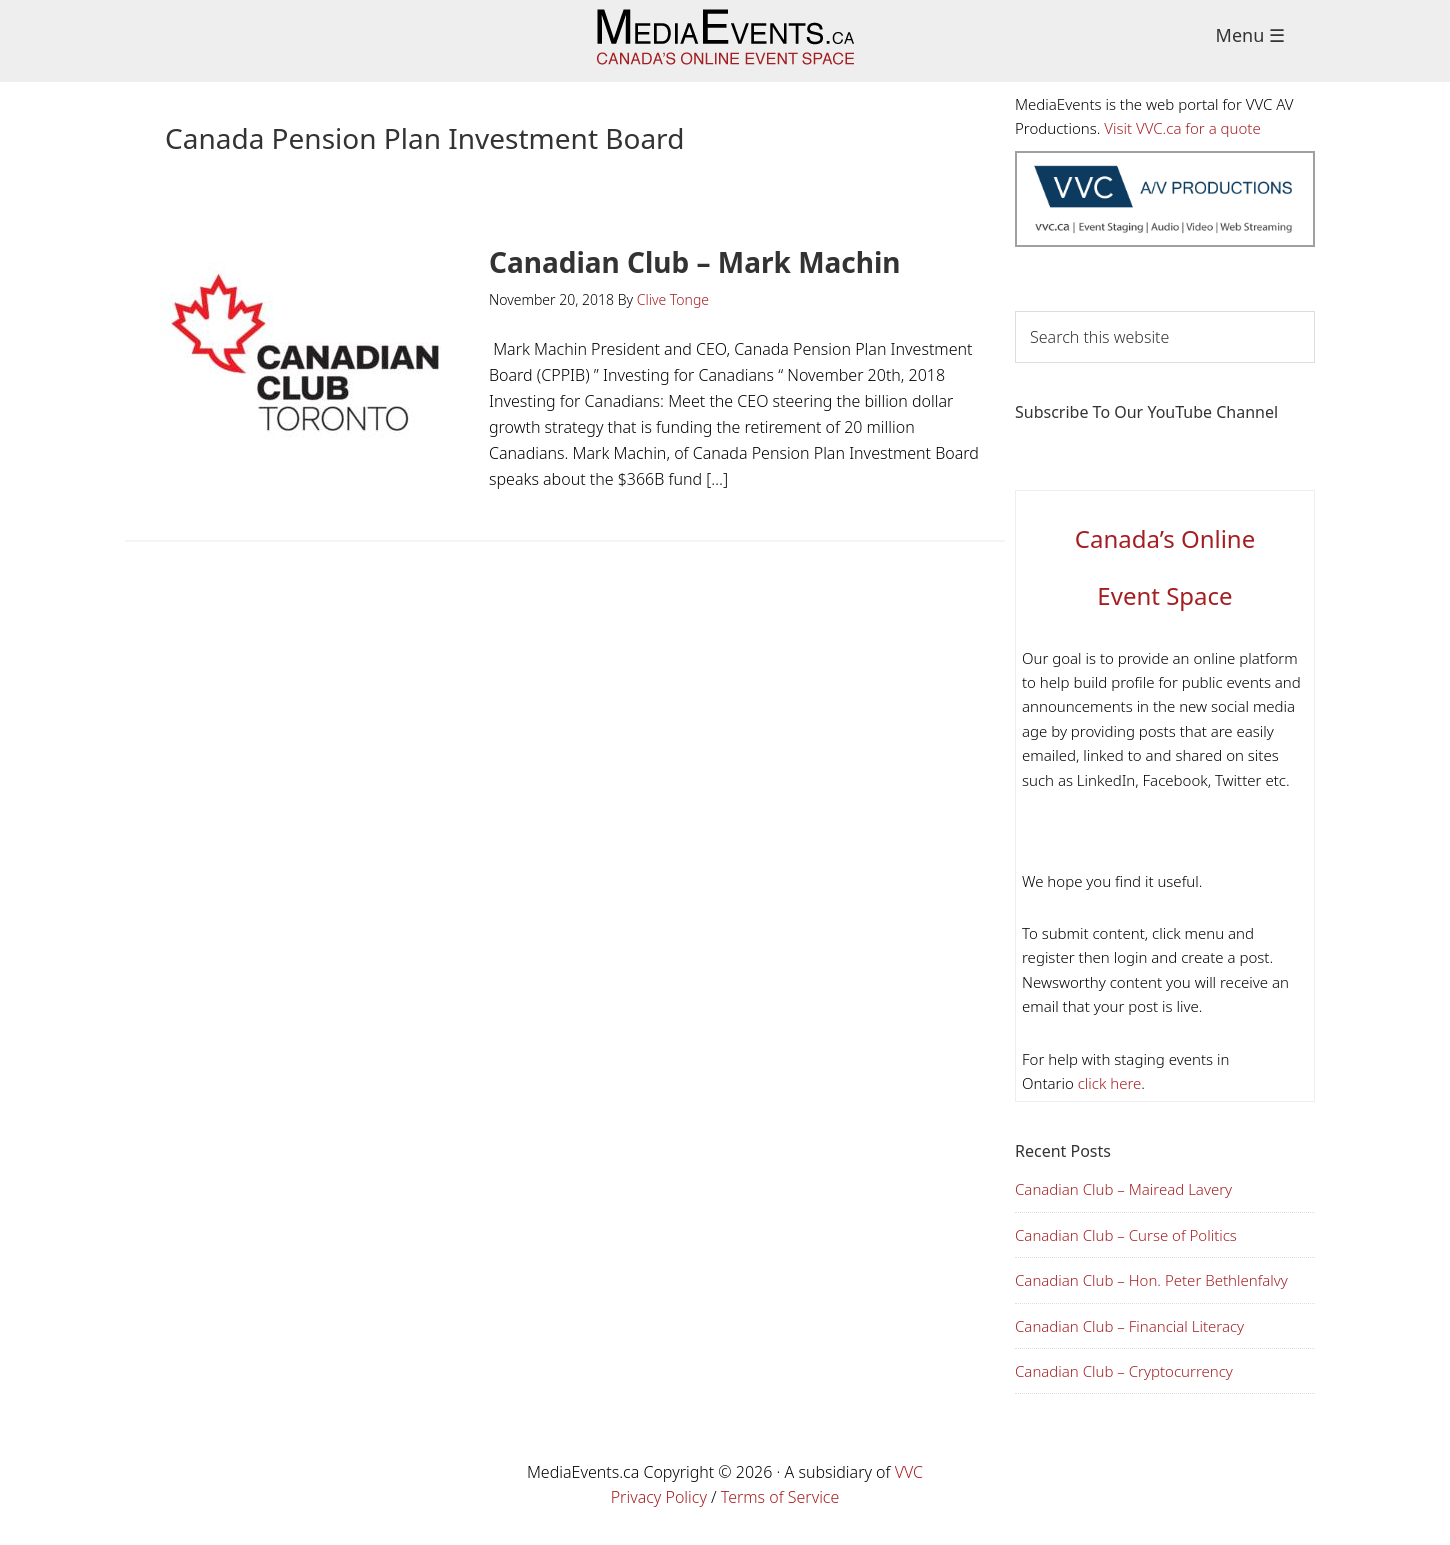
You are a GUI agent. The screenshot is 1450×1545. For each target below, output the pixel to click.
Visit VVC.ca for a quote (1182, 128)
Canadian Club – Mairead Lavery (1123, 1189)
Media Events (725, 41)
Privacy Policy (659, 1497)
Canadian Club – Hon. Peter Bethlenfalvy (1151, 1280)
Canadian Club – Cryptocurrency (1124, 1371)
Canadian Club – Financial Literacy (1129, 1326)
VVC (909, 1472)
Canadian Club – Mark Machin (695, 262)
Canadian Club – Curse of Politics (1126, 1235)
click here (1108, 1083)
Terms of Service (780, 1497)
